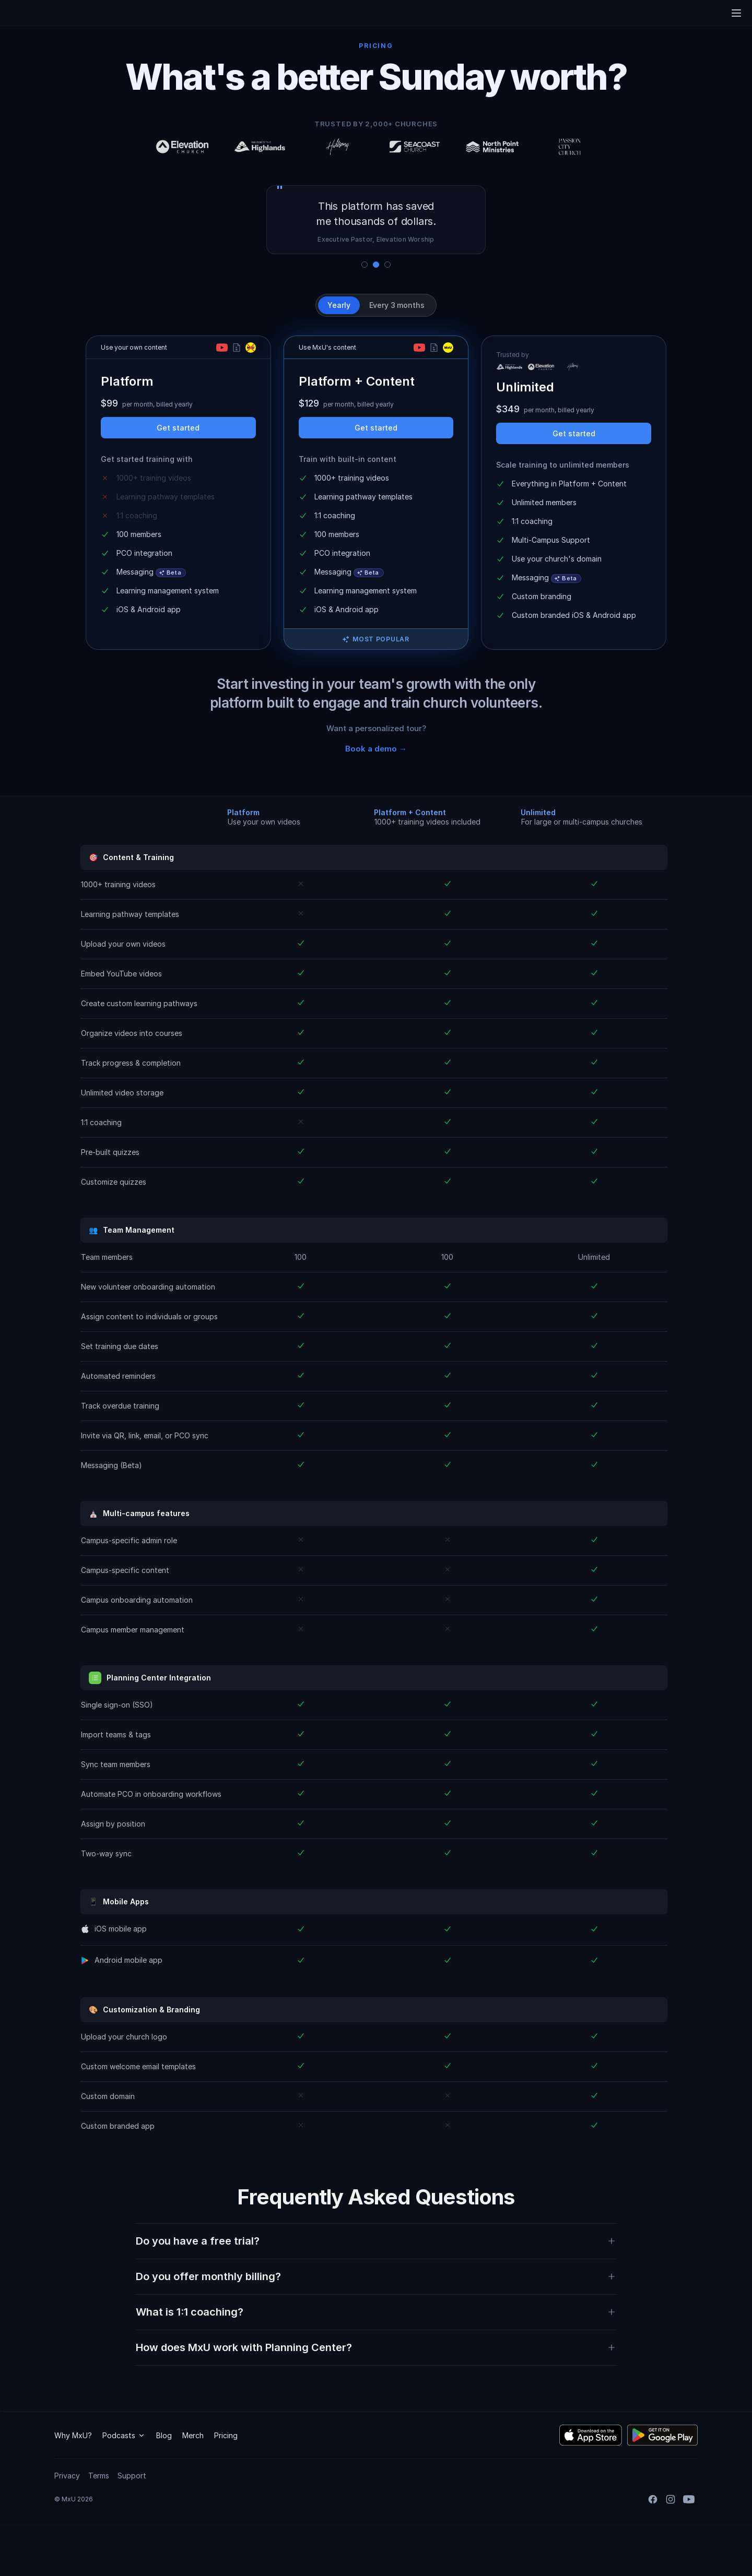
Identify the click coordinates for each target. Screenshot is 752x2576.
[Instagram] (670, 2550)
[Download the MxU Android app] (662, 2486)
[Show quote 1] (364, 264)
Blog (164, 2486)
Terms (98, 2526)
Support (132, 2526)
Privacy (67, 2526)
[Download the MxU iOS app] (590, 2486)
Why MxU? (73, 2486)
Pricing (226, 2486)
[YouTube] (689, 2550)
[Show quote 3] (387, 264)
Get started (178, 427)
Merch (193, 2486)
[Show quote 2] (376, 264)
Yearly (338, 305)
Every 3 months (397, 305)
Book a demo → (376, 749)
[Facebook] (652, 2550)
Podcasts (124, 2486)
